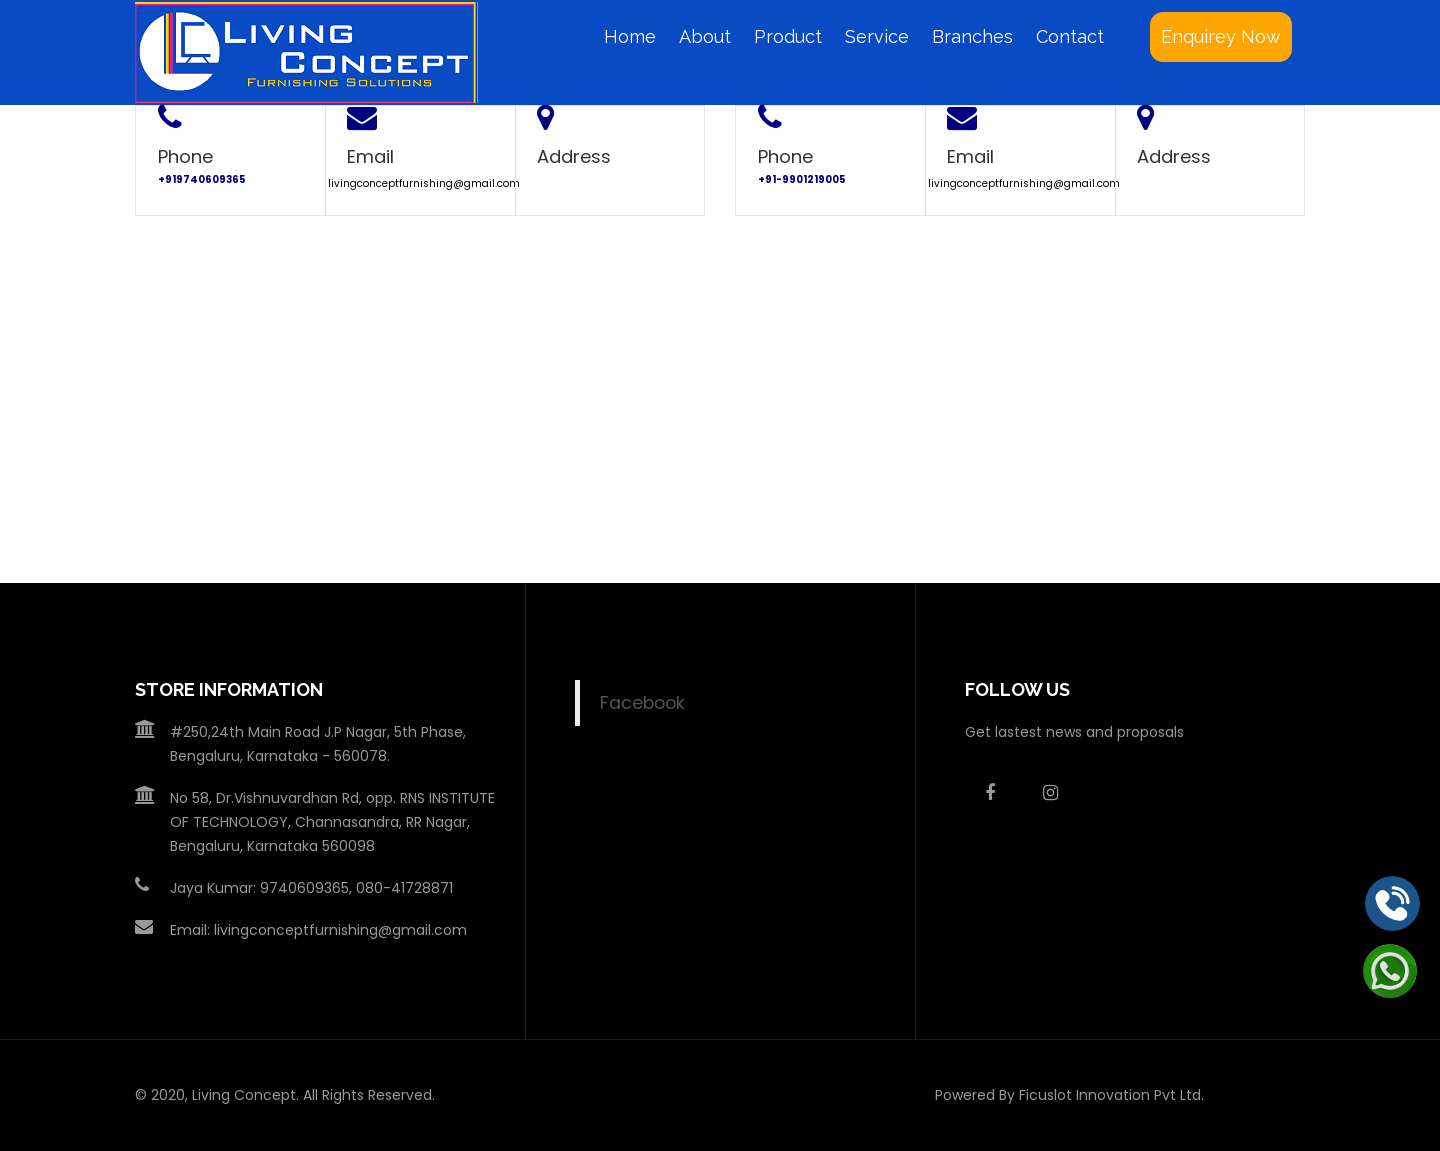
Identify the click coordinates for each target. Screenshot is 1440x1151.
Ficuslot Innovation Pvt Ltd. (1111, 1095)
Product (788, 36)
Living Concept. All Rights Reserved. (313, 1095)
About (705, 36)
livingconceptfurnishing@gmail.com (340, 930)
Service (877, 36)
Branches (972, 36)
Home (630, 36)
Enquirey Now (1221, 36)
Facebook (642, 703)
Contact (1070, 36)
